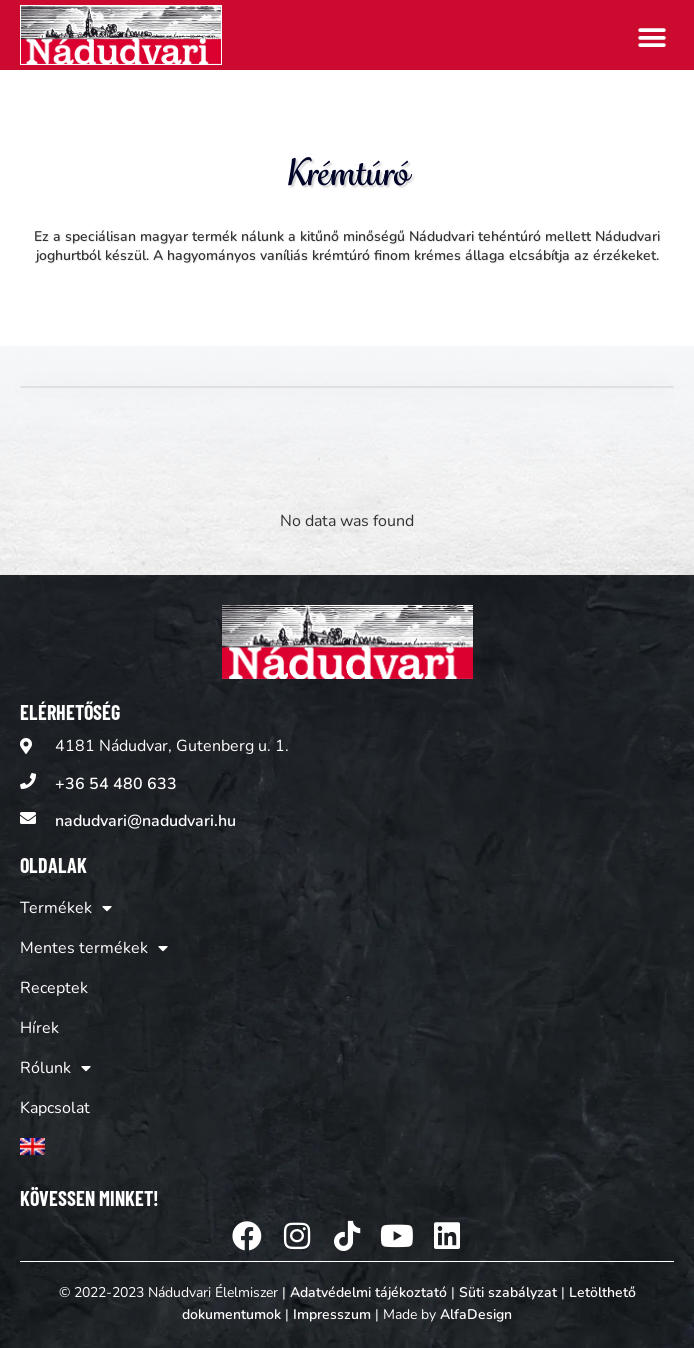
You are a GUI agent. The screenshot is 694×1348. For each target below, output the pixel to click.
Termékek (66, 908)
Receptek (54, 988)
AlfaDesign (476, 1314)
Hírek (39, 1028)
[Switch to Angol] (94, 1146)
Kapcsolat (55, 1108)
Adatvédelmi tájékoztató (368, 1292)
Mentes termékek (94, 948)
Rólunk (55, 1068)
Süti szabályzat (508, 1292)
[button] (651, 37)
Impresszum (332, 1314)
